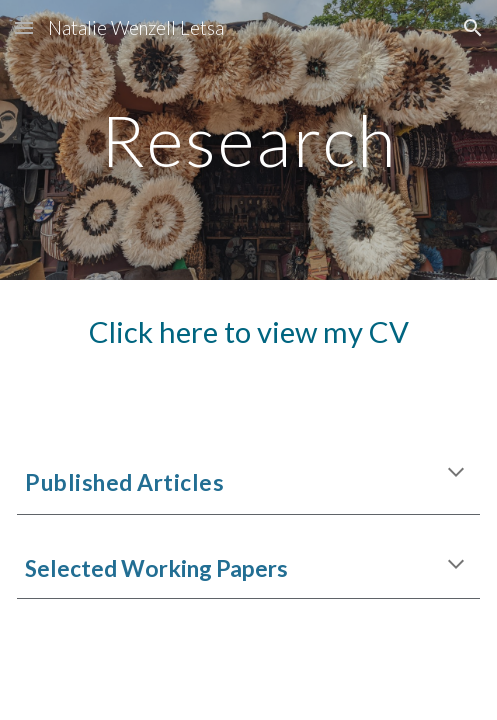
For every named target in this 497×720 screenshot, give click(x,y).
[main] (248, 140)
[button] (24, 27)
